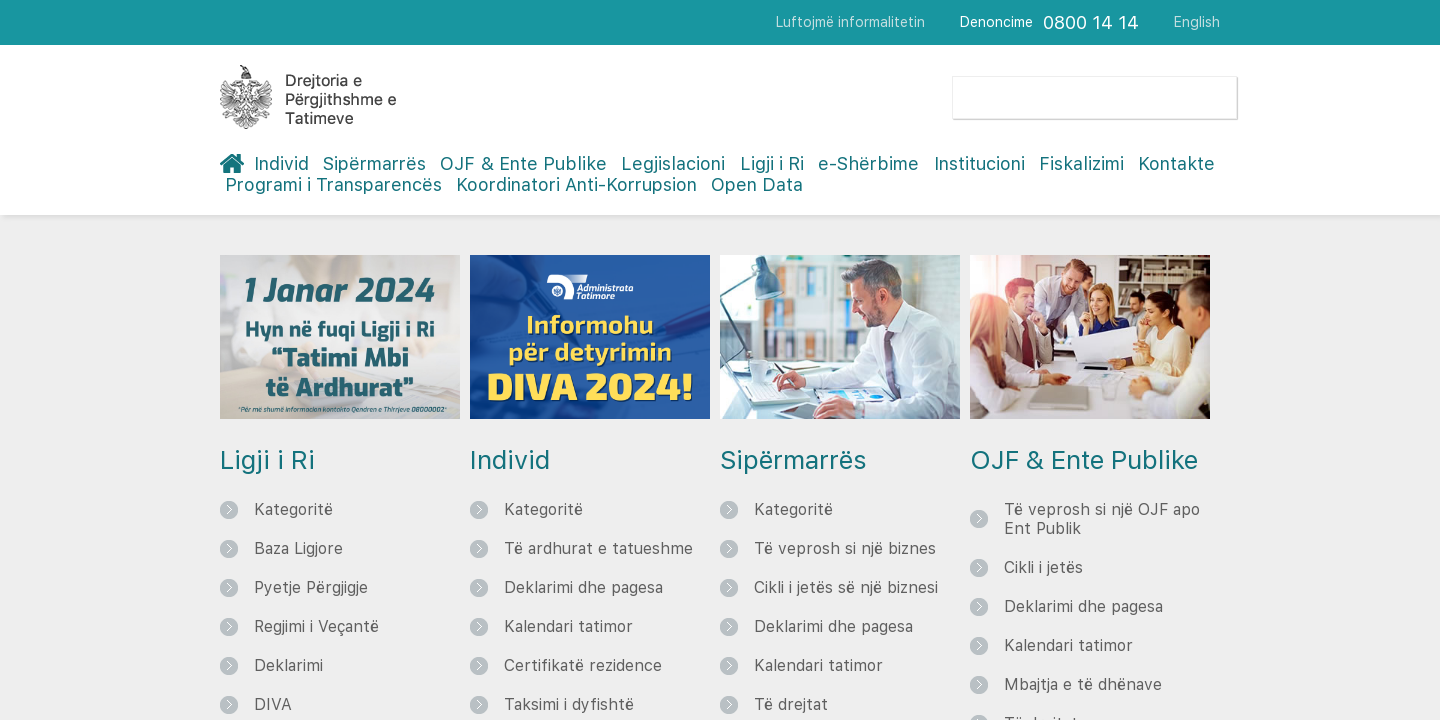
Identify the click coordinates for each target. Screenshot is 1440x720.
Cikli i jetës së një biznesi (846, 587)
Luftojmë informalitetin (850, 22)
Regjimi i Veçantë (316, 626)
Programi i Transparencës (333, 184)
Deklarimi (288, 665)
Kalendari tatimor (568, 626)
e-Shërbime (868, 163)
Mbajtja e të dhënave (1083, 684)
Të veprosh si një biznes (845, 548)
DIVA (273, 704)
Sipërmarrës (374, 163)
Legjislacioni (673, 163)
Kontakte (1176, 163)
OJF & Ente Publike (523, 163)
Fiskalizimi (1081, 163)
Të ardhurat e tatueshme (598, 548)
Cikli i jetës (1043, 567)
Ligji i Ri (772, 163)
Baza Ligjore (298, 548)
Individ (281, 163)
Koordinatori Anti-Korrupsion (576, 184)
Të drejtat (791, 704)
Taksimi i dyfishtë (569, 704)
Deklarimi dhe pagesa (583, 587)
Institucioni (979, 163)
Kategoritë (293, 509)
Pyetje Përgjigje (311, 587)
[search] (1059, 97)
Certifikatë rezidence (583, 665)
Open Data (757, 184)
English (1197, 22)
